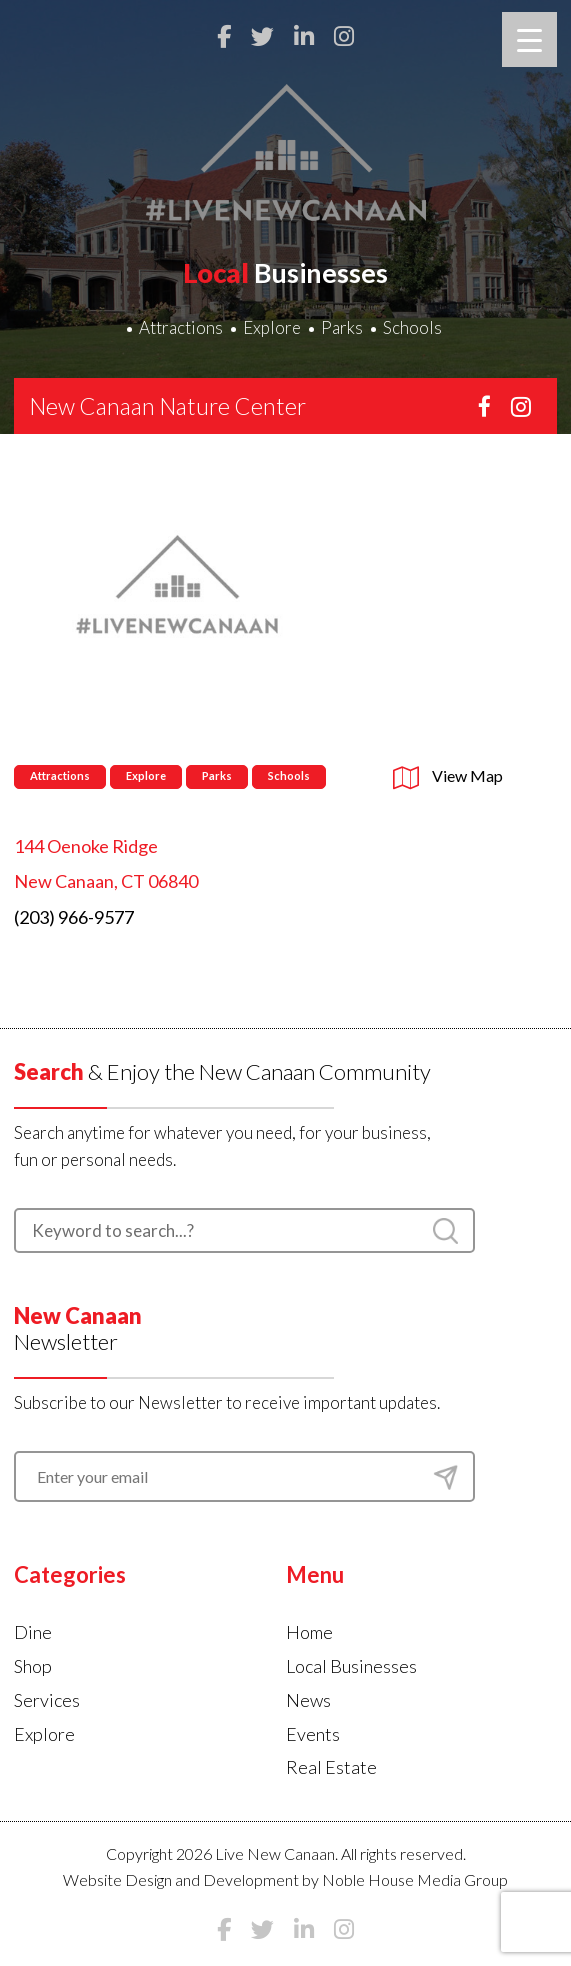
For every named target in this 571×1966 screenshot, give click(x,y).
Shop (33, 1666)
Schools (412, 327)
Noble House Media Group (415, 1879)
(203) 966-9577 (74, 917)
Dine (33, 1632)
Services (47, 1700)
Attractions (181, 327)
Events (313, 1734)
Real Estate (331, 1767)
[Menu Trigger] (529, 39)
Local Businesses (351, 1666)
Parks (342, 327)
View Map (448, 775)
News (308, 1700)
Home (309, 1632)
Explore (272, 327)
